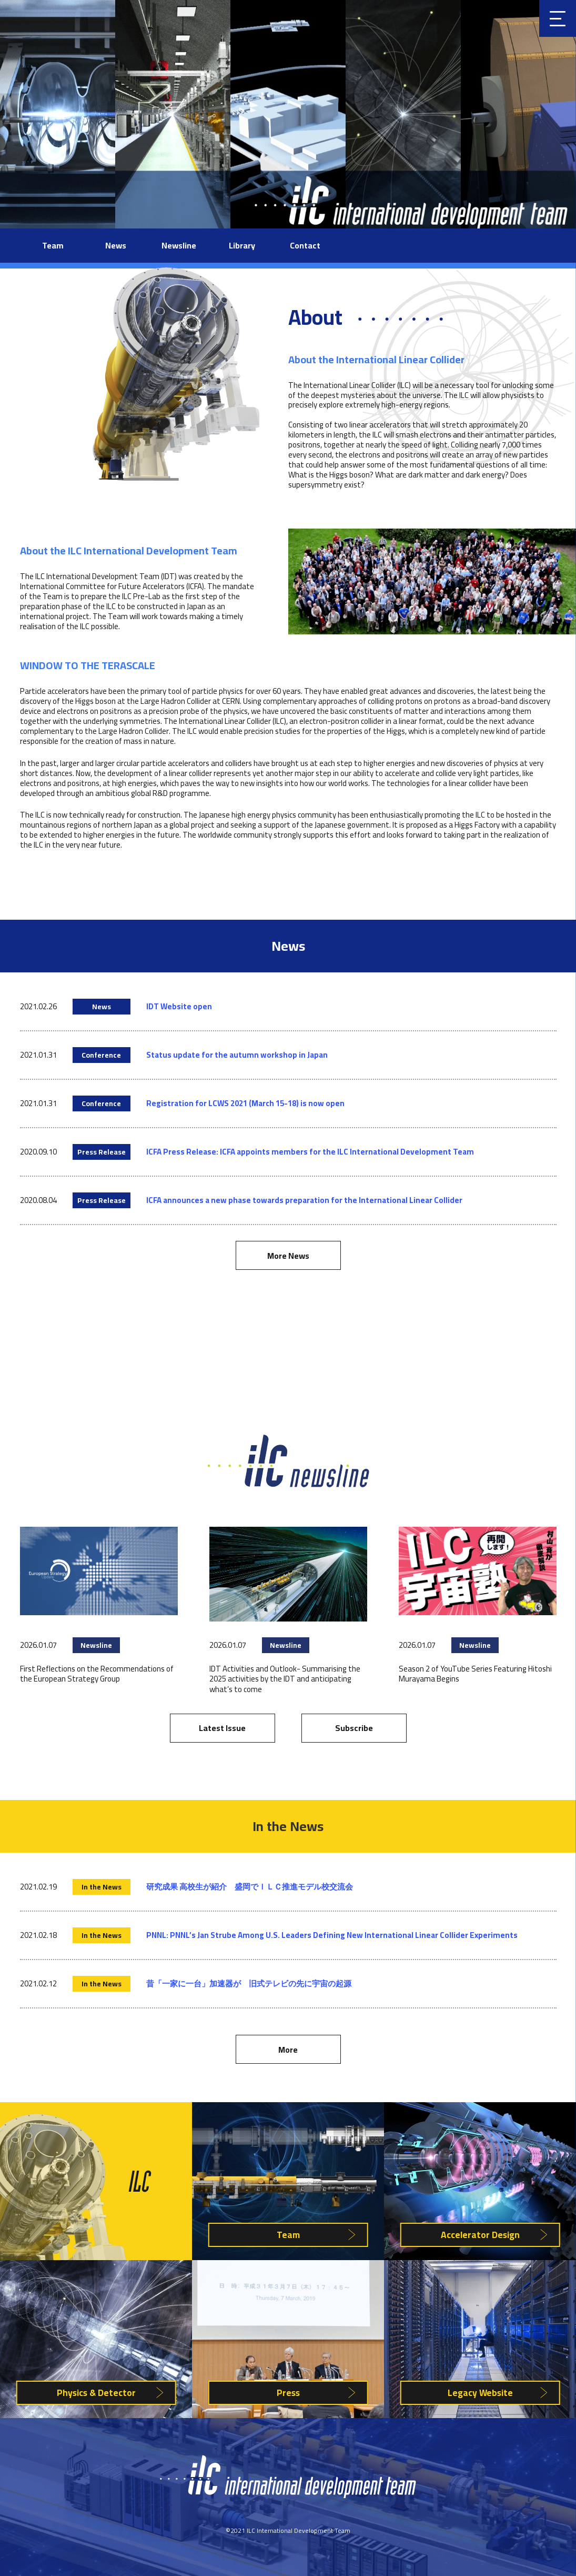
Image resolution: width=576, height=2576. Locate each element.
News (115, 245)
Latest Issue (222, 1728)
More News (288, 1256)
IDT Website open (179, 1006)
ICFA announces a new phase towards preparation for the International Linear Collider (304, 1200)
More (288, 2049)
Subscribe (354, 1728)
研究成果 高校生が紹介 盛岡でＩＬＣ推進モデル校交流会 (249, 1886)
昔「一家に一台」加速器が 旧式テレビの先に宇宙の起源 (248, 1983)
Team (53, 245)
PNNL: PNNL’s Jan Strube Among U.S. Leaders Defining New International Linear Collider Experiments (332, 1935)
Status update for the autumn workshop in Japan (237, 1054)
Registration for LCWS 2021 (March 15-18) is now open (245, 1103)
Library (242, 245)
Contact (305, 245)
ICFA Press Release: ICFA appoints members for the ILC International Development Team (310, 1151)
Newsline (178, 245)
